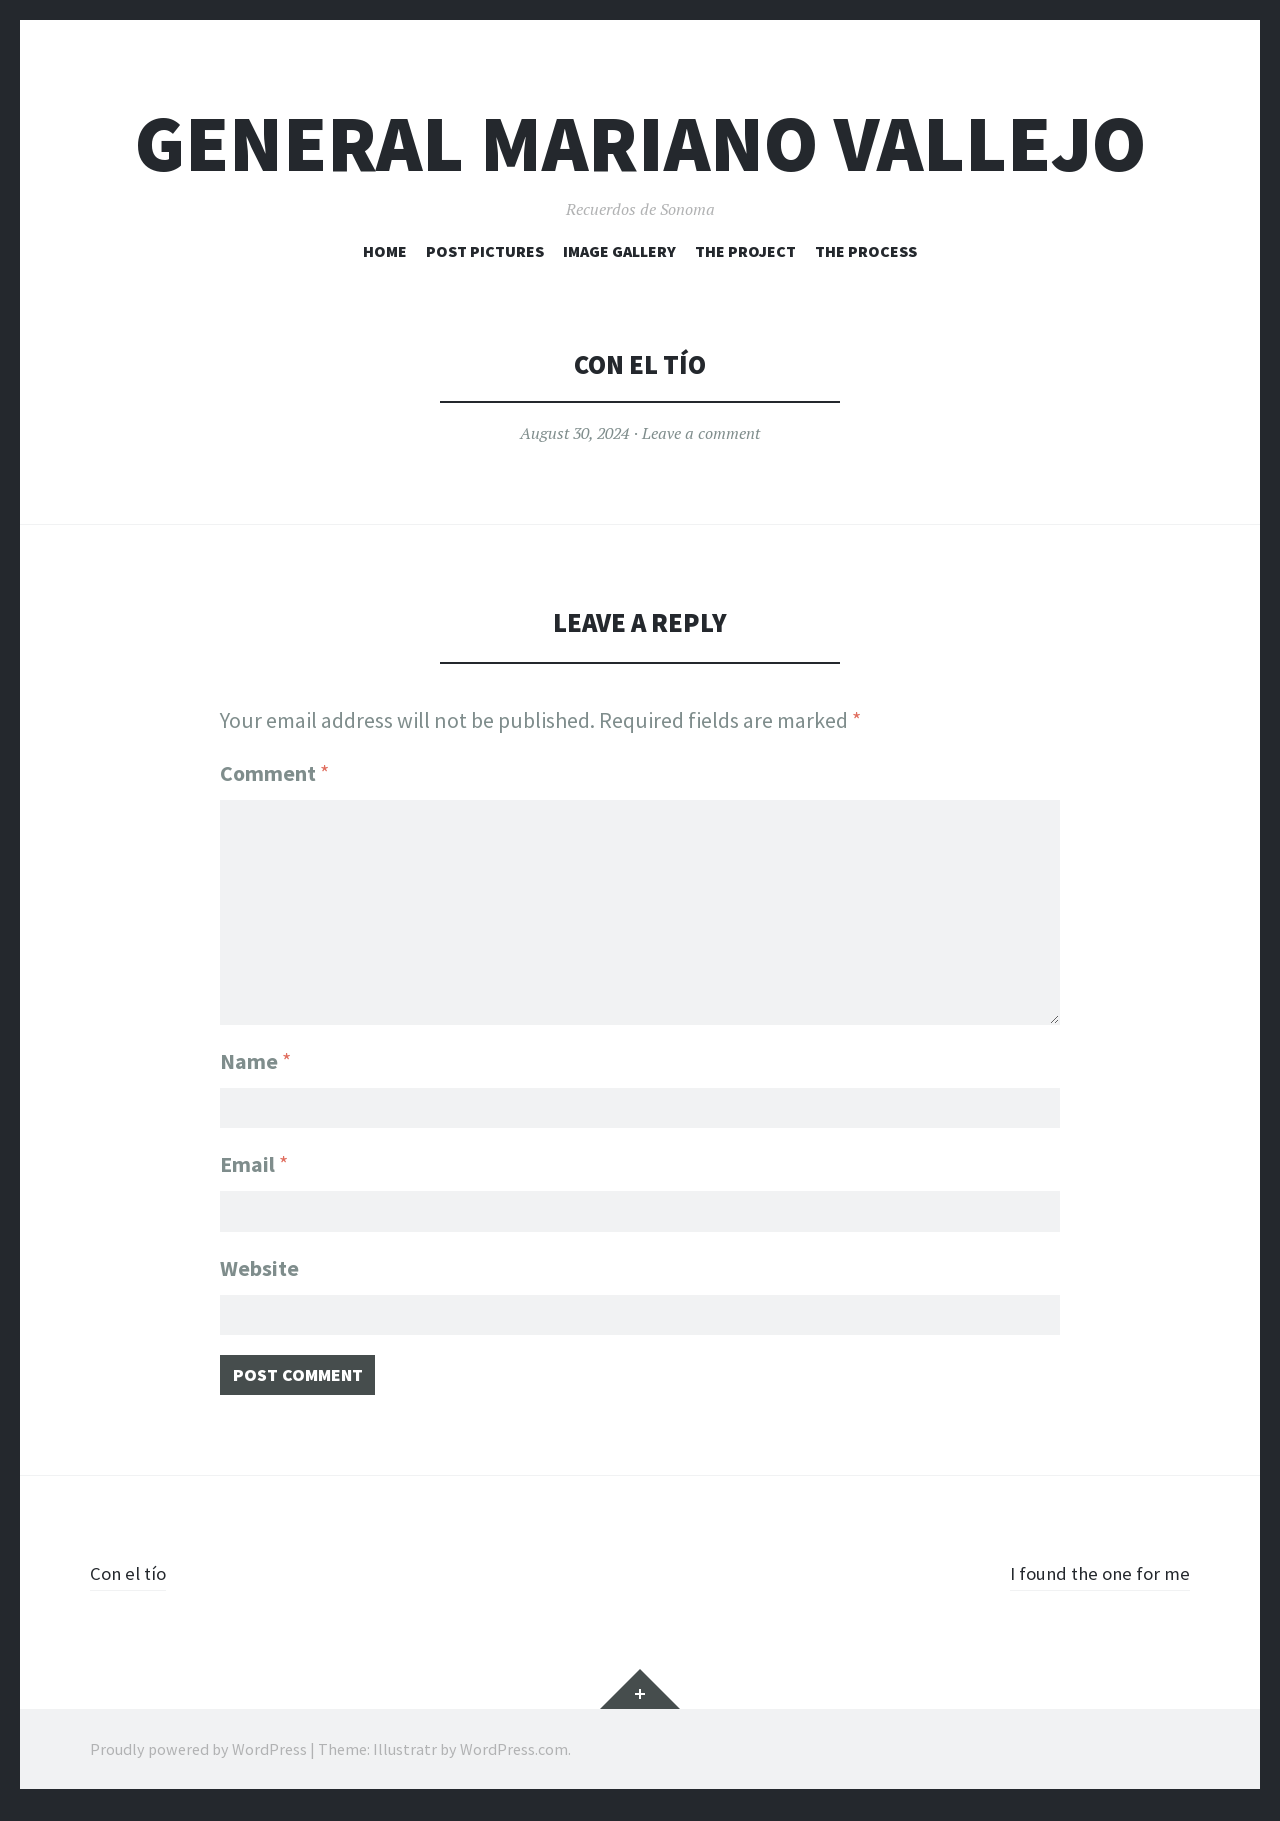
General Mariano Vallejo (640, 143)
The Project (745, 251)
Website (259, 1268)
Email (254, 1159)
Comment (274, 773)
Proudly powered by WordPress (198, 1761)
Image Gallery (619, 251)
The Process (866, 251)
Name (255, 1050)
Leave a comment (701, 433)
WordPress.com (514, 1761)
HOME (385, 251)
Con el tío (134, 1584)
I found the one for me (1086, 1584)
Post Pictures (485, 251)
